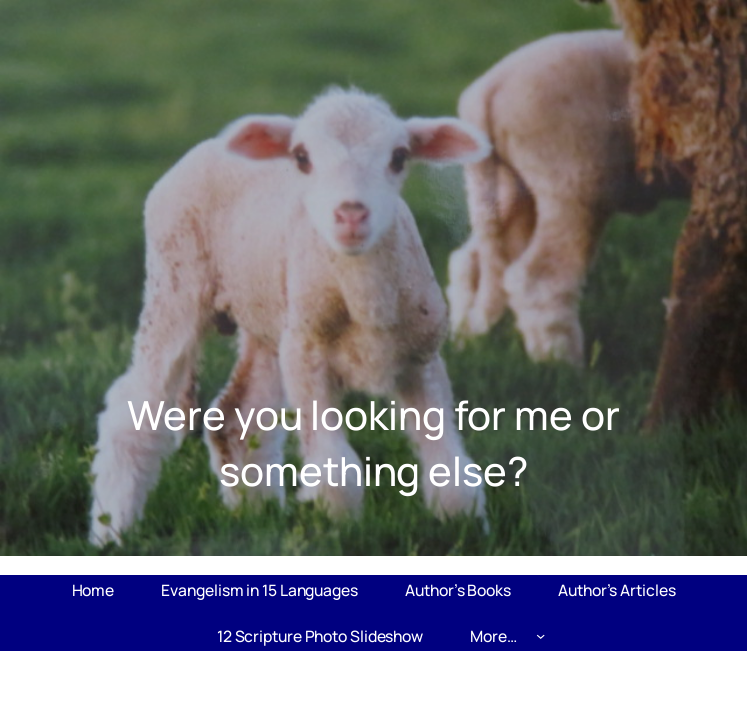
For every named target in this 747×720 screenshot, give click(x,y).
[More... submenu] (540, 635)
